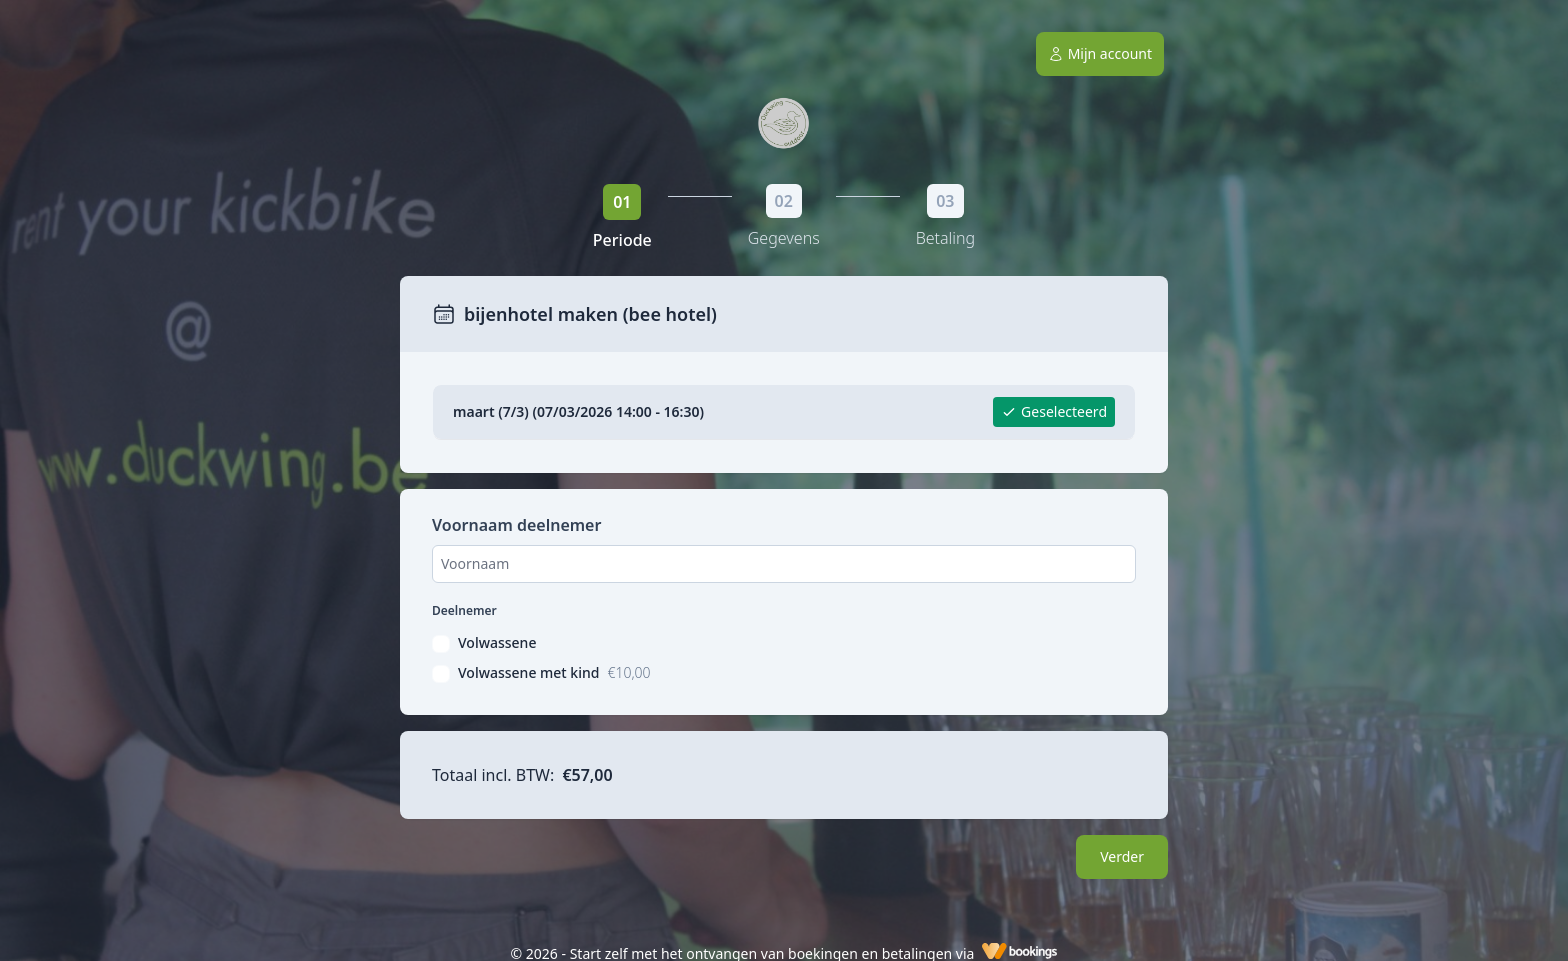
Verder (1122, 856)
